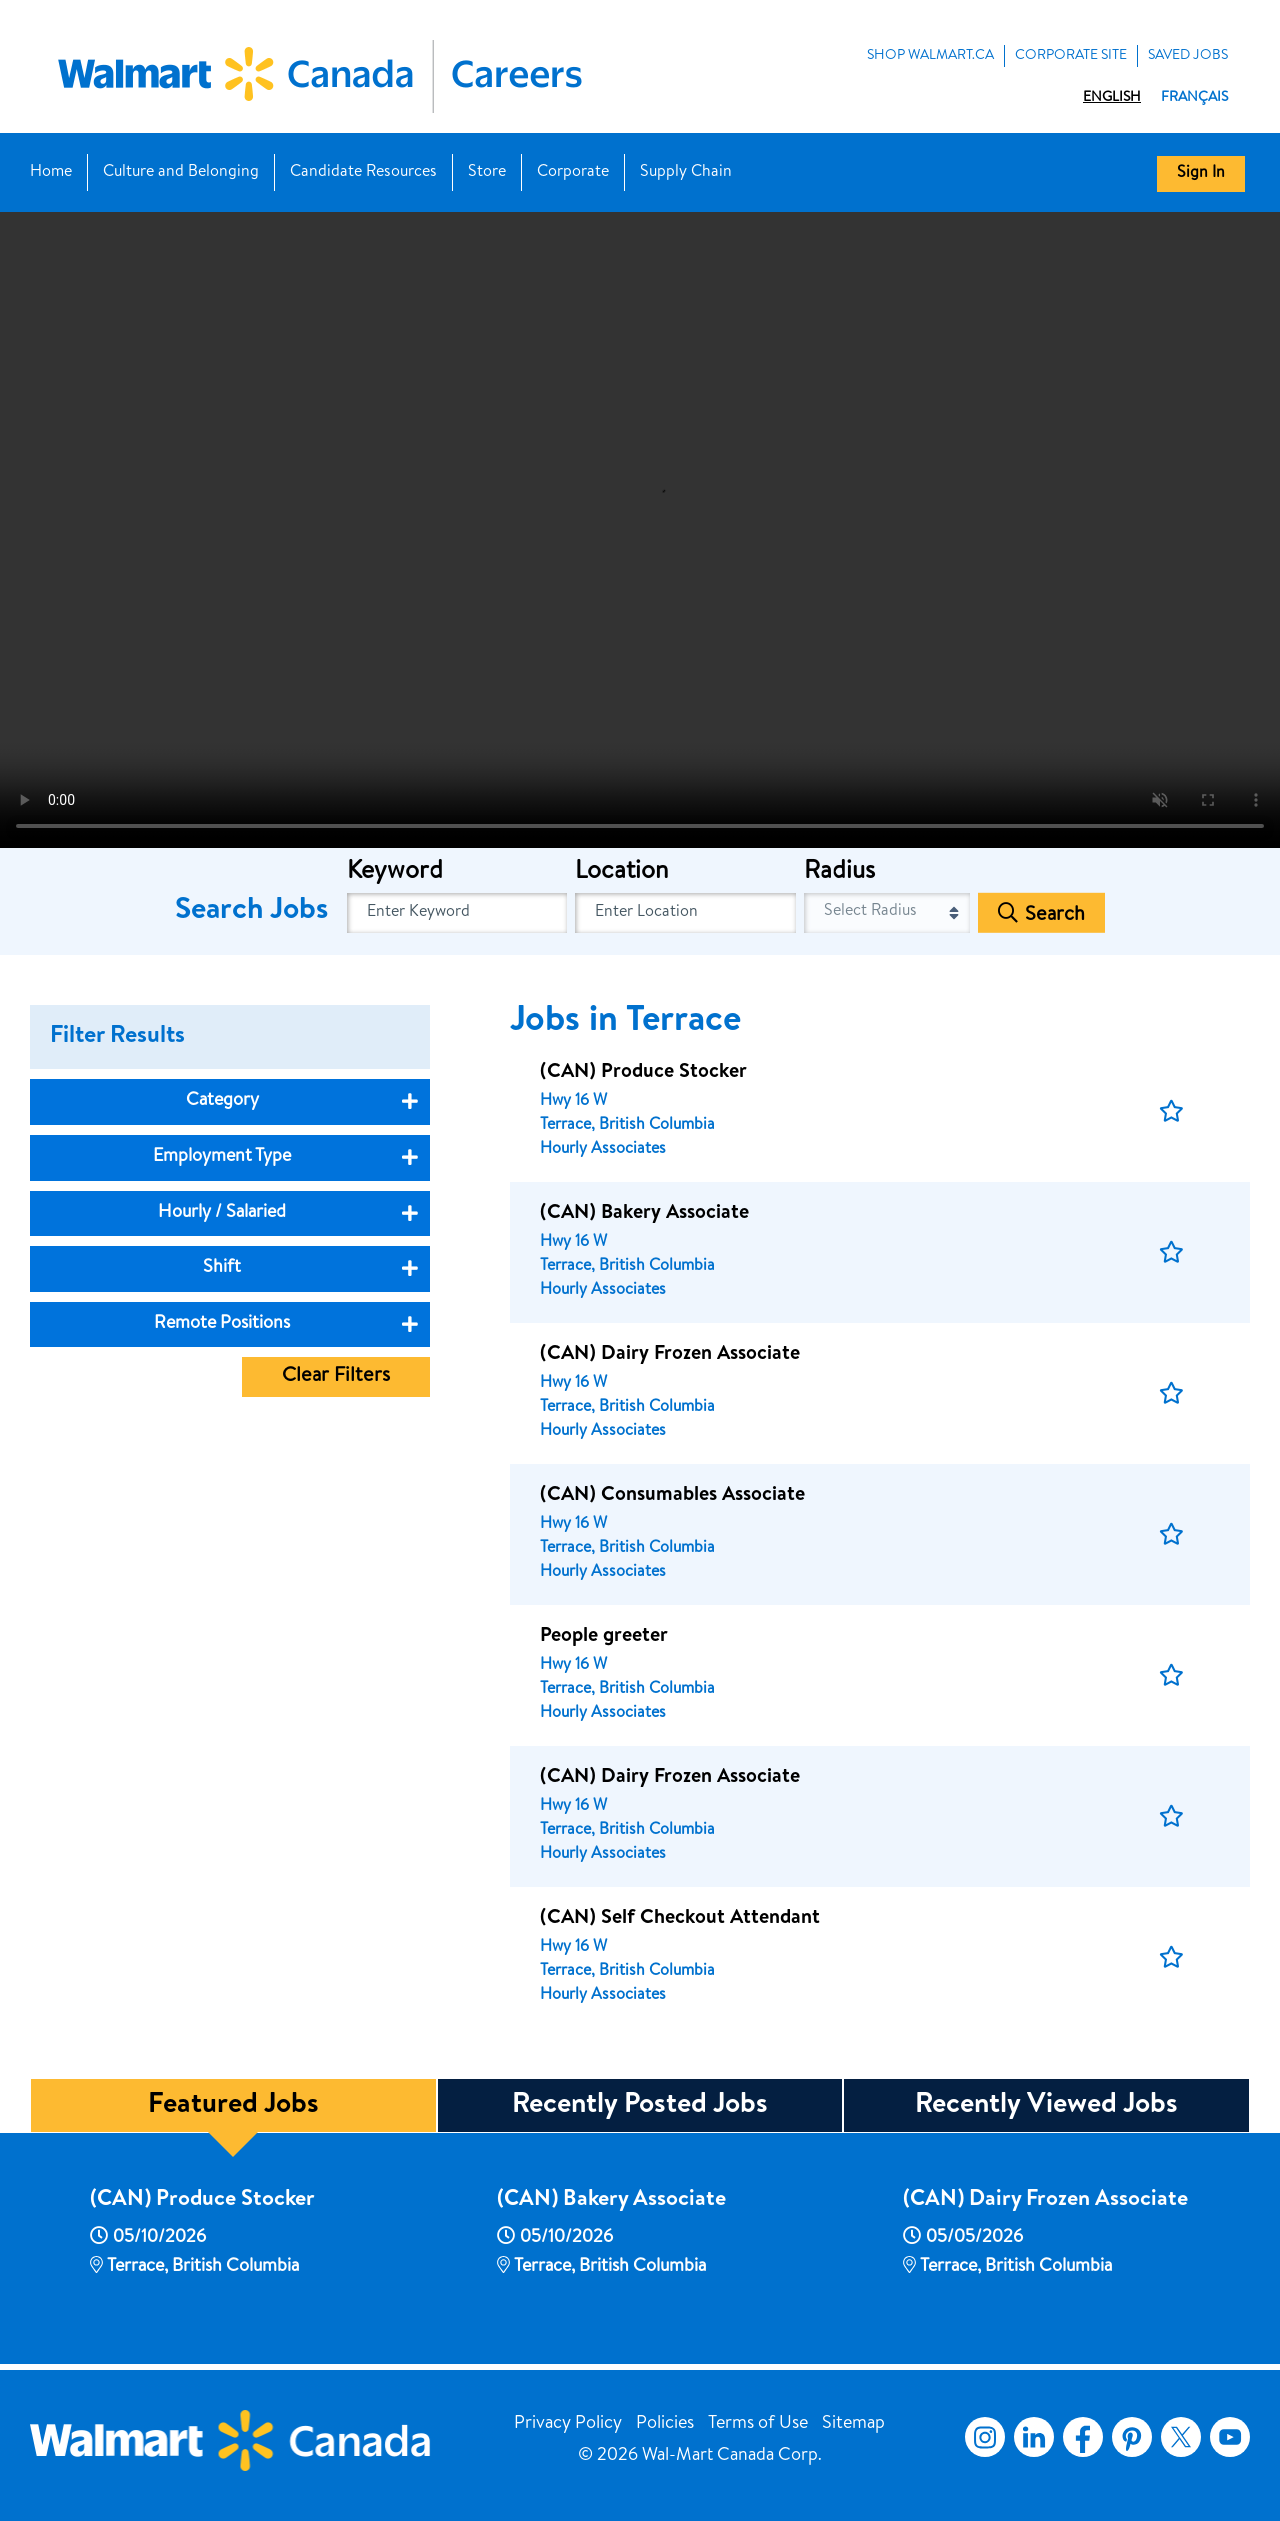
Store (487, 173)
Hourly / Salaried (222, 1213)
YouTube (1230, 2437)
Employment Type (222, 1157)
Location (621, 873)
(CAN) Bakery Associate (611, 2201)
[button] (1171, 1111)
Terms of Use (758, 2424)
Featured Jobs (233, 2106)
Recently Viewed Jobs (1046, 2106)
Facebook (1079, 2437)
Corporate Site (1071, 56)
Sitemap (853, 2424)
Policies (665, 2424)
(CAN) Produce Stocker (202, 2201)
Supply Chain (686, 173)
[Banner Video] (640, 528)
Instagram (985, 2437)
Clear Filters (336, 1377)
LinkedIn (1034, 2437)
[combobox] (685, 913)
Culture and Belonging (181, 173)
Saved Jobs (1188, 56)
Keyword (395, 873)
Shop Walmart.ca (930, 56)
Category (222, 1101)
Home (51, 173)
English (1112, 98)
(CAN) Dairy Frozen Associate (1045, 2201)
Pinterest (1132, 2437)
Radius (839, 873)
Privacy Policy (568, 2424)
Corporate (573, 173)
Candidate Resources (363, 173)
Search (1055, 916)
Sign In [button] (1201, 174)
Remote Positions (222, 1324)
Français (1194, 98)
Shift (222, 1268)
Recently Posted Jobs (640, 2106)
